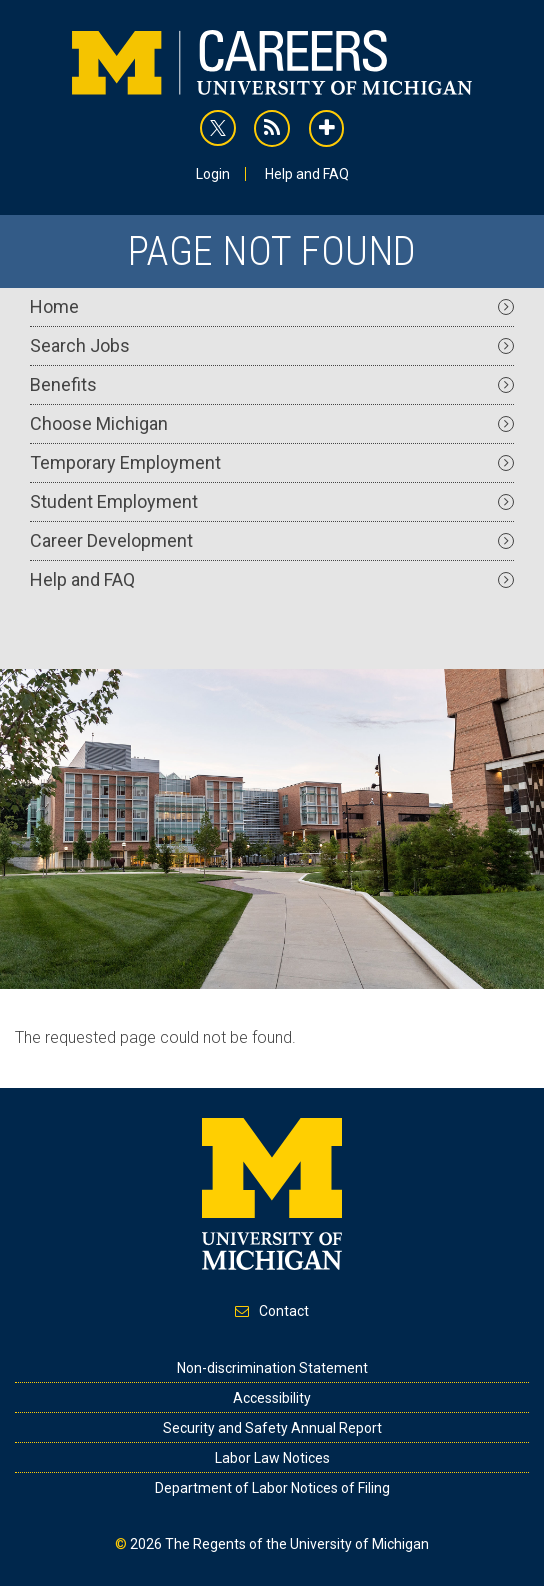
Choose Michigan (272, 423)
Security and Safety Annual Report (272, 1428)
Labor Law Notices (272, 1458)
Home (272, 306)
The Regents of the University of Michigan (297, 1544)
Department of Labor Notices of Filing (272, 1488)
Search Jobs (272, 345)
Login (213, 174)
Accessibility (272, 1398)
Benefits (272, 384)
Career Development (272, 540)
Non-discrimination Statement (272, 1368)
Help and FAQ (307, 174)
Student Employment (272, 501)
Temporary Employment (272, 462)
